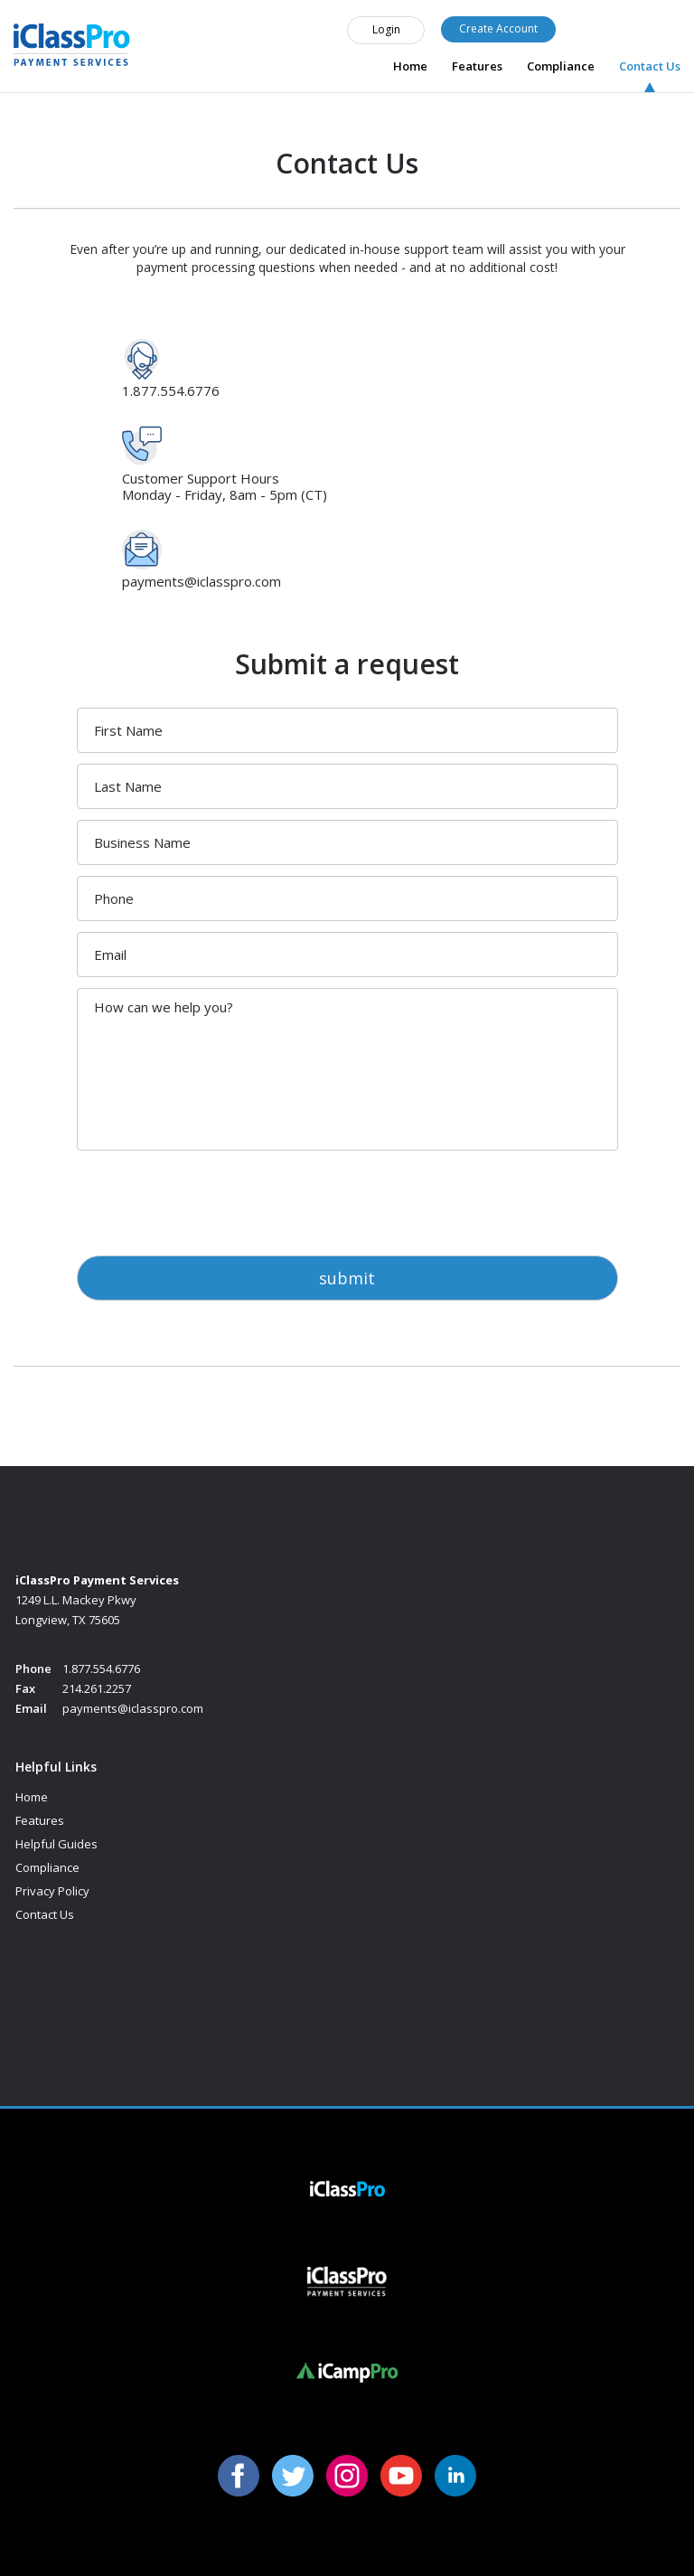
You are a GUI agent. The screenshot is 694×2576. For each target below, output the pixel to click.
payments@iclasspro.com (201, 581)
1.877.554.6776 (623, 22)
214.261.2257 (96, 1688)
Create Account (498, 28)
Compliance (561, 66)
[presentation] (214, 1196)
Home (410, 66)
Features (477, 66)
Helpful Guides (56, 1844)
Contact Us (649, 66)
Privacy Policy (52, 1891)
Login (386, 29)
